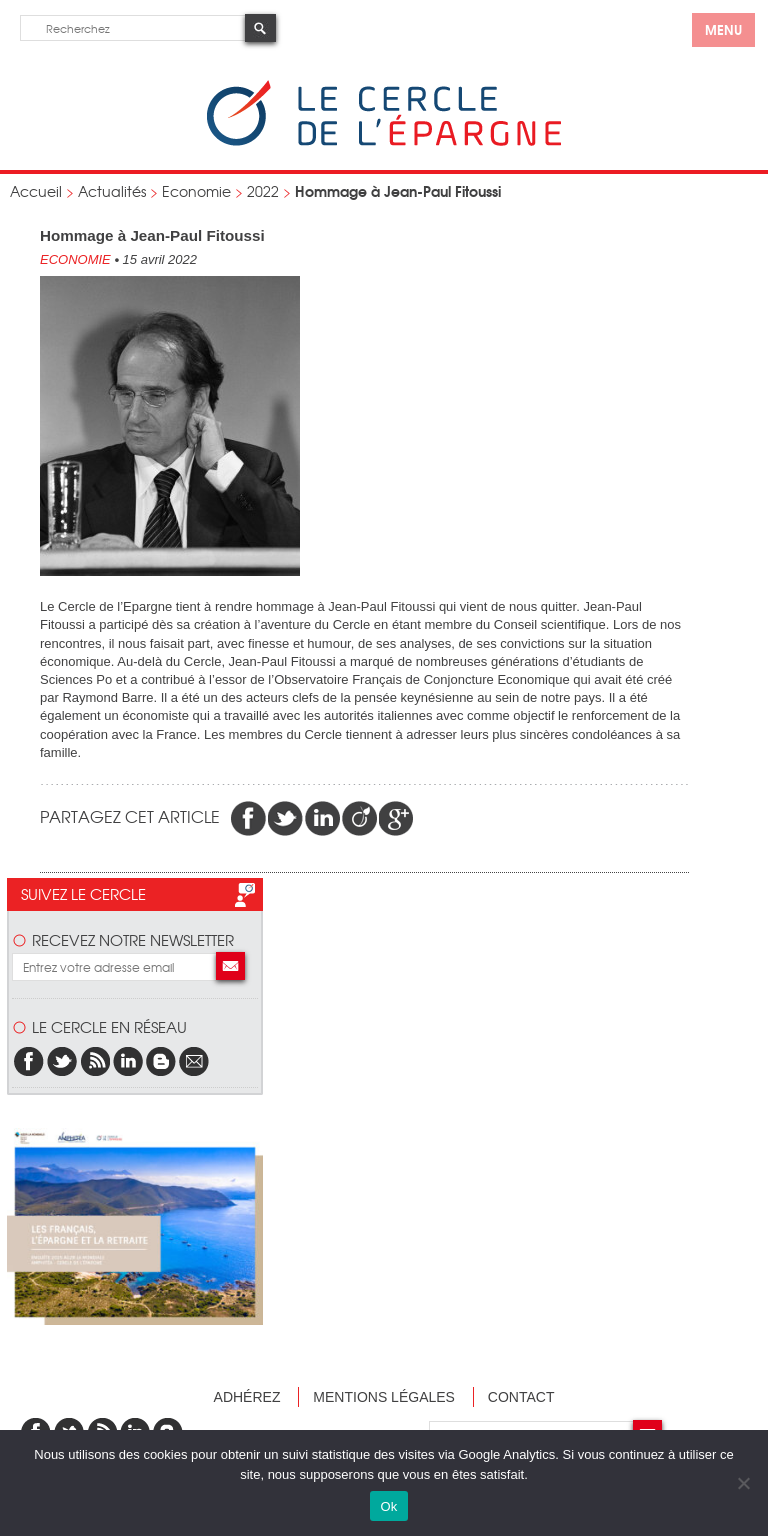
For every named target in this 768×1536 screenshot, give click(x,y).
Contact (521, 1397)
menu (723, 29)
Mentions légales (384, 1397)
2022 (263, 191)
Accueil (36, 191)
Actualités (112, 191)
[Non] (743, 1483)
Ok (388, 1506)
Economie (196, 191)
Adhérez (247, 1397)
